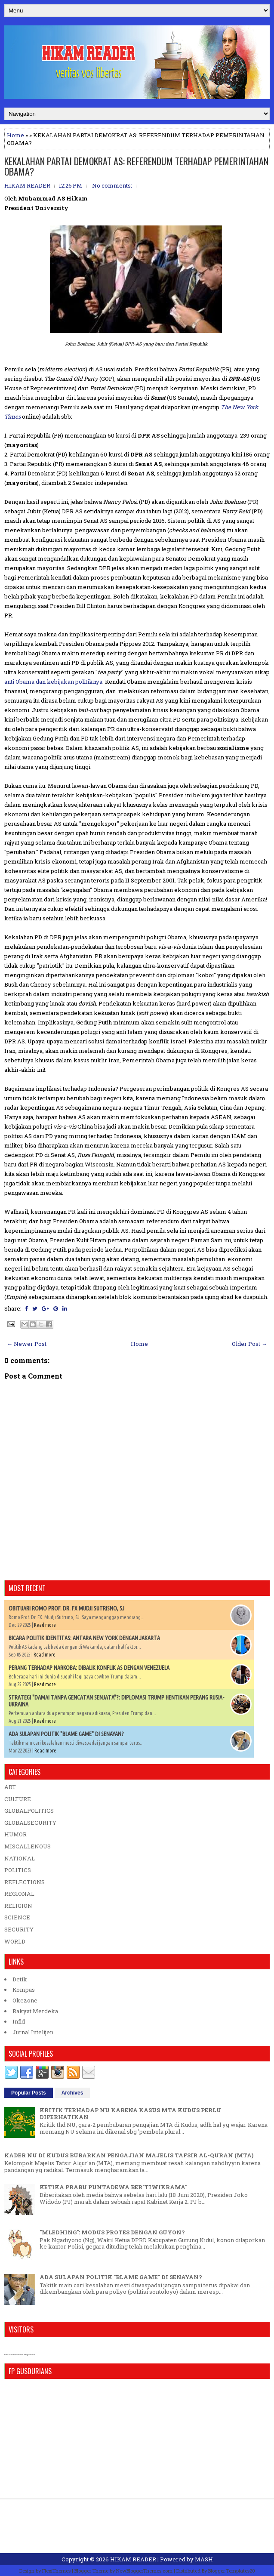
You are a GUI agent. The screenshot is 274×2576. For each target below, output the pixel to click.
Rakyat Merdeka (35, 2011)
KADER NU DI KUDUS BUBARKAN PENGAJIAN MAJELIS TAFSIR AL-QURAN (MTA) (128, 2155)
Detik (19, 1979)
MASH (204, 2559)
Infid (18, 2021)
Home (15, 135)
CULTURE (17, 1799)
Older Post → (249, 1344)
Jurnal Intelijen (32, 2032)
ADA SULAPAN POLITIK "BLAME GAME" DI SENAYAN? (66, 1734)
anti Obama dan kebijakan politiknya (53, 681)
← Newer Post (26, 1344)
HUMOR (15, 1834)
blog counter (29, 2355)
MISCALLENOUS (27, 1846)
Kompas (23, 1989)
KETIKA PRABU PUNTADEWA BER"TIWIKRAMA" (113, 2187)
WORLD (14, 1941)
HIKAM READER (133, 2559)
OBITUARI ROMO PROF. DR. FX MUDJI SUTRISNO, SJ (66, 1608)
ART (10, 1787)
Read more (45, 1625)
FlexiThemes (56, 2570)
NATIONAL (19, 1858)
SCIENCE (17, 1917)
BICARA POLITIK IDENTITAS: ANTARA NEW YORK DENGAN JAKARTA (84, 1638)
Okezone (24, 2000)
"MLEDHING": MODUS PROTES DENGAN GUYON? (112, 2232)
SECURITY (19, 1929)
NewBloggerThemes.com (144, 2570)
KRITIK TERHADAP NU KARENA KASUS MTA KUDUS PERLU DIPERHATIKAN (130, 2113)
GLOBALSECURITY (30, 1822)
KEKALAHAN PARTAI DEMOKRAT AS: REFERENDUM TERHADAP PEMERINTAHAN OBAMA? (136, 166)
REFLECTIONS (24, 1882)
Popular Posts (28, 2093)
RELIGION (18, 1906)
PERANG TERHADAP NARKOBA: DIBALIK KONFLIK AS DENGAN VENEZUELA (89, 1667)
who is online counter (13, 2355)
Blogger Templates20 (231, 2570)
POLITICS (17, 1870)
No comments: (112, 185)
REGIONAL (19, 1893)
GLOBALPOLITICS (29, 1810)
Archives (72, 2093)
